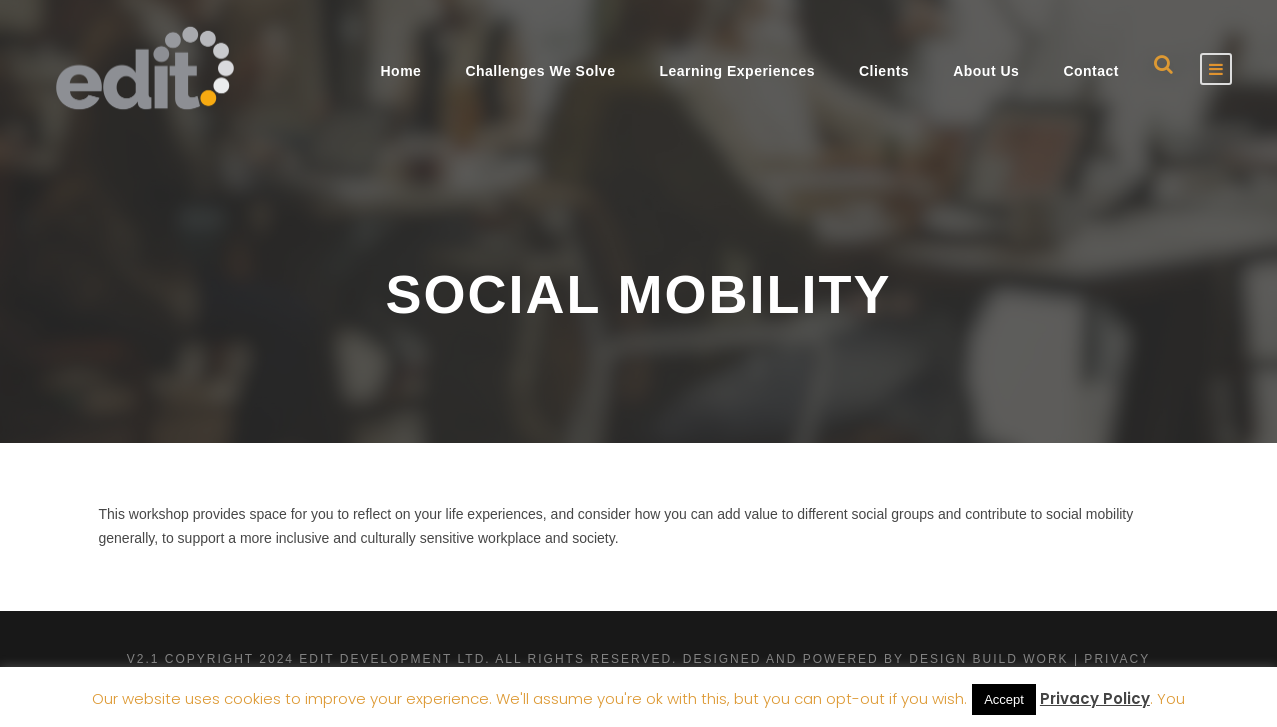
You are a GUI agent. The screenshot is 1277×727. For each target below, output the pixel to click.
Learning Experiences (737, 71)
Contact (1091, 71)
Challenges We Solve (540, 71)
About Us (986, 71)
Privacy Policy (1095, 698)
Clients (884, 71)
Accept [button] (1004, 699)
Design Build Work (988, 659)
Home (400, 71)
